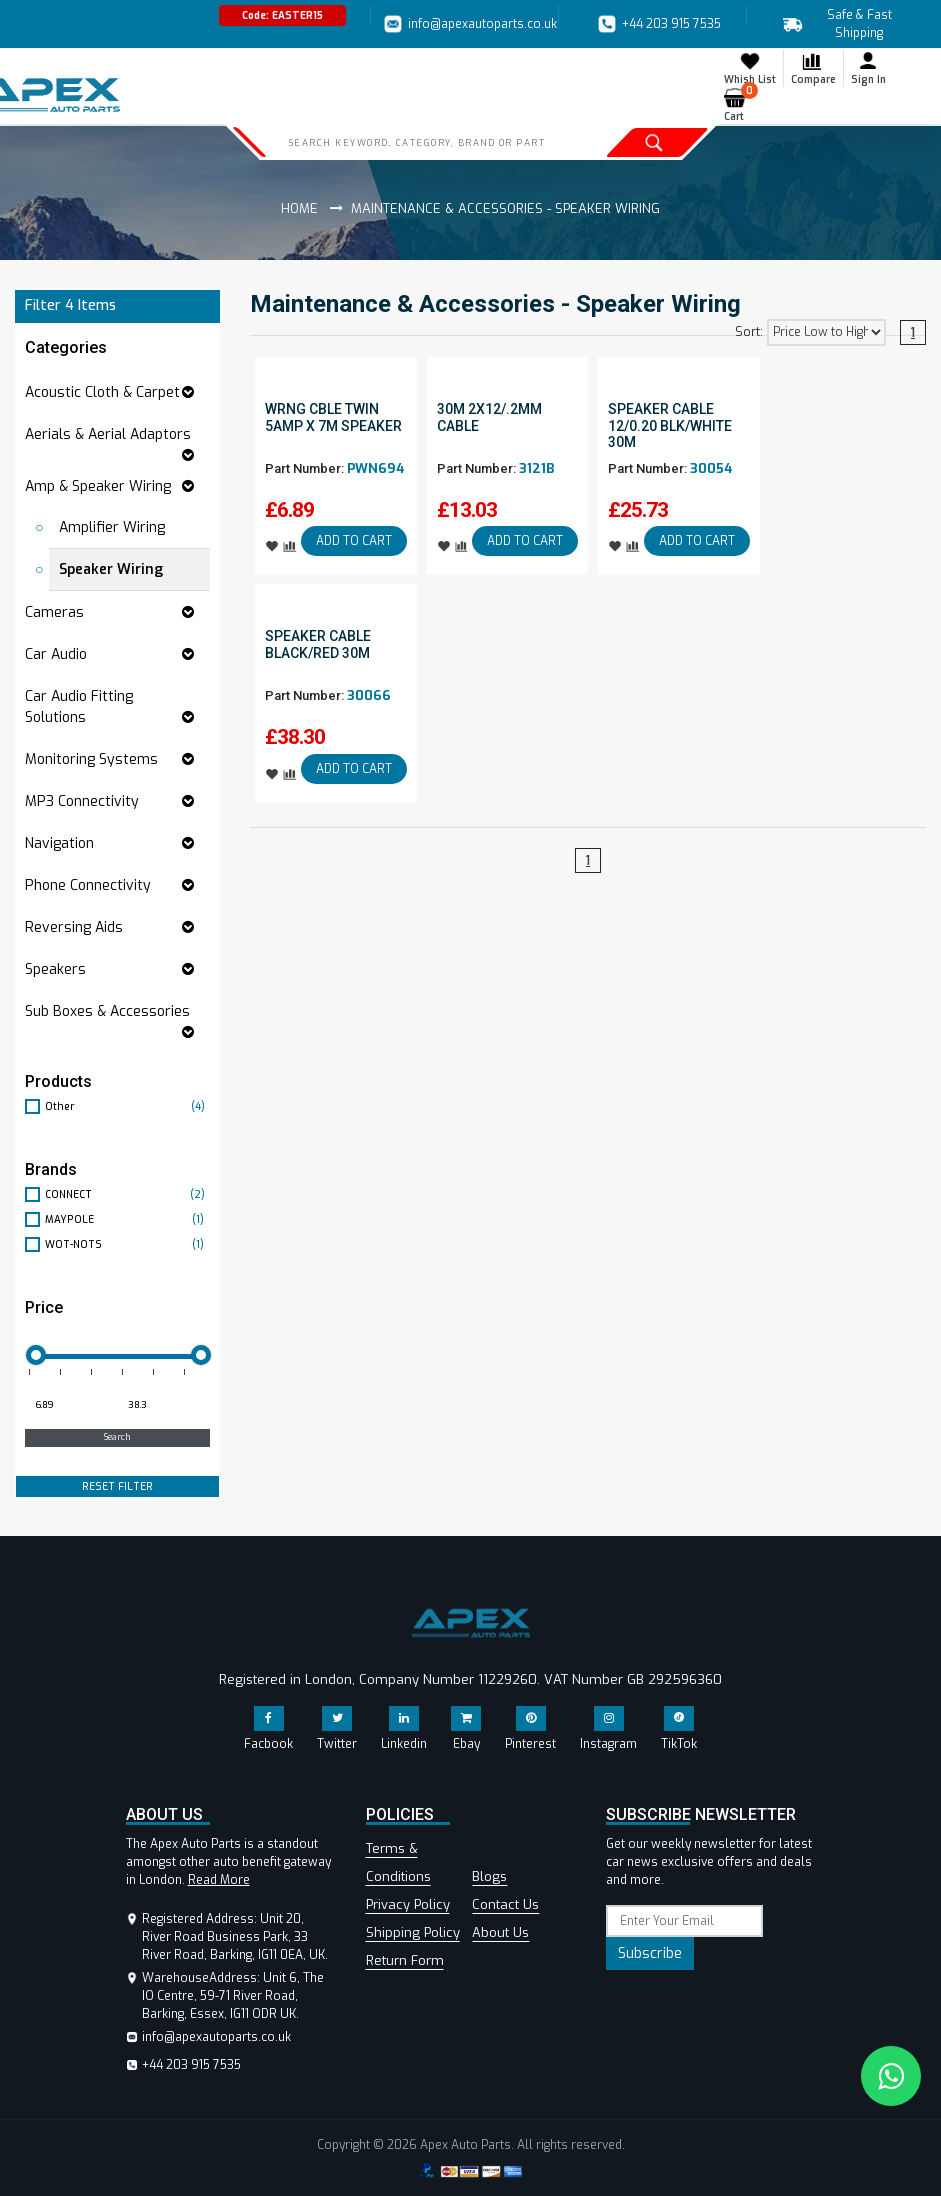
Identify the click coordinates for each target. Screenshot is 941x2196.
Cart (738, 105)
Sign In (868, 68)
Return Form (405, 1960)
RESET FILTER (117, 1486)
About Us (500, 1932)
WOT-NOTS (127, 1244)
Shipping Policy (413, 1932)
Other (127, 1106)
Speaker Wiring (111, 569)
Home (299, 208)
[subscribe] (685, 1921)
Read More (219, 1880)
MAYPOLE (127, 1219)
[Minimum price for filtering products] (69, 1406)
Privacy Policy (408, 1904)
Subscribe (650, 1953)
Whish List (750, 68)
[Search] (421, 142)
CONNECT (127, 1194)
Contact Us (505, 1904)
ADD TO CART (354, 541)
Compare (813, 68)
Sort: (749, 332)
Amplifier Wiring (112, 527)
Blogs (489, 1876)
